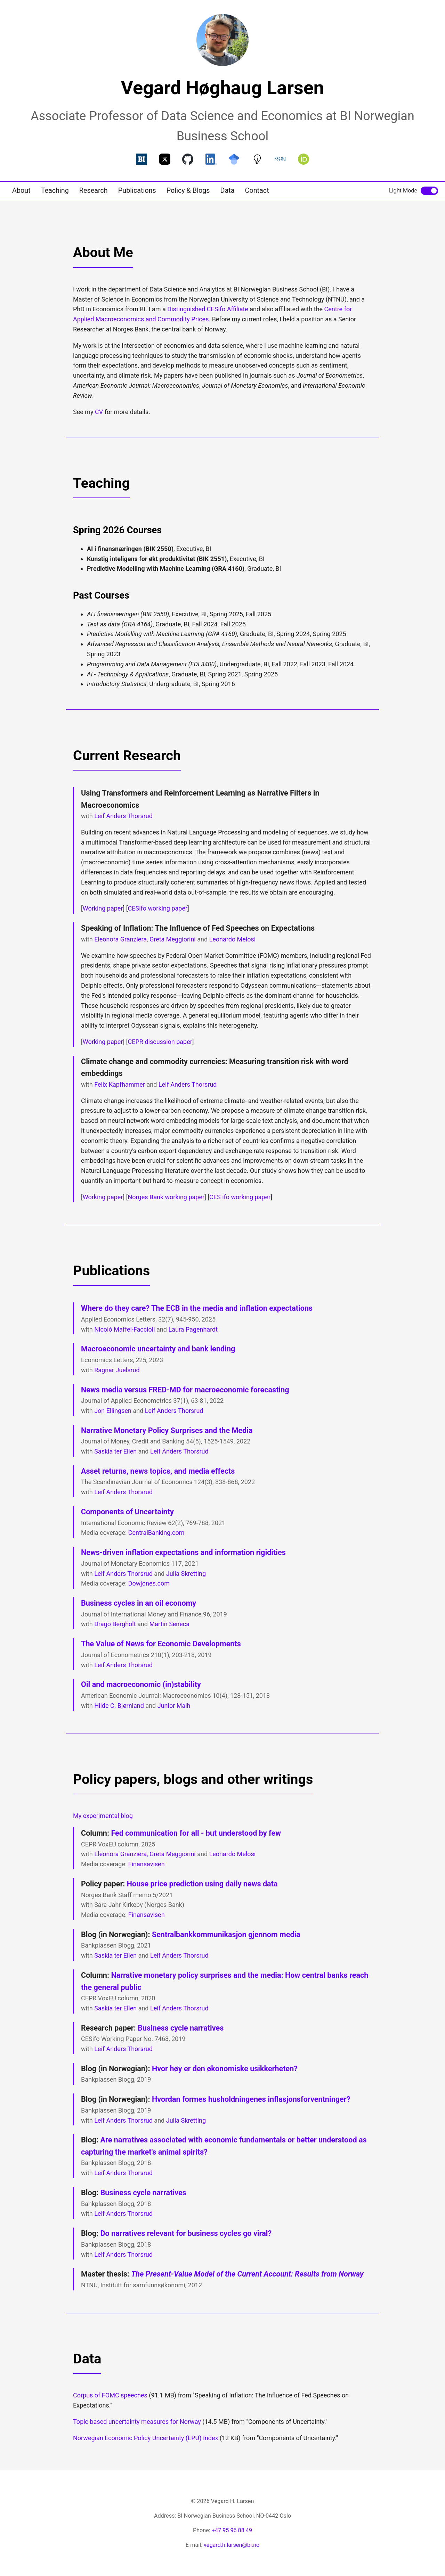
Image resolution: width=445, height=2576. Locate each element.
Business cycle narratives (181, 2028)
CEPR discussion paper (160, 1041)
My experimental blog (103, 1815)
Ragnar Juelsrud (117, 1370)
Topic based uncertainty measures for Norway (137, 2421)
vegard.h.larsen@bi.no (231, 2545)
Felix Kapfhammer (119, 1084)
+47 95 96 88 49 (232, 2530)
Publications (137, 191)
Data (227, 191)
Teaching (55, 191)
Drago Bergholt (115, 1624)
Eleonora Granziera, (121, 1854)
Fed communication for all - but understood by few (196, 1833)
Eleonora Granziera (120, 939)
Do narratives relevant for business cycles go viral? (186, 2233)
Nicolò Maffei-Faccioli (124, 1329)
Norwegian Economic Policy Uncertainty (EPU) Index (145, 2438)
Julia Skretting (186, 1573)
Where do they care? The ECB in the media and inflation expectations (197, 1308)
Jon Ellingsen (112, 1410)
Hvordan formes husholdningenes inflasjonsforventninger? (251, 2099)
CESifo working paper (158, 908)
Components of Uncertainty (127, 1511)
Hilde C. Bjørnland (119, 1705)
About (21, 191)
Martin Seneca (169, 1624)
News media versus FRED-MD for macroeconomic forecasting (185, 1389)
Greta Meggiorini (172, 939)
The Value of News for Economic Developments (161, 1643)
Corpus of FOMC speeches (110, 2395)
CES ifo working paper (239, 1197)
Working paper (103, 908)
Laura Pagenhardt (193, 1329)
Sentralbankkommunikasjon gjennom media (226, 1934)
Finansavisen (146, 1864)
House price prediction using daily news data (202, 1883)
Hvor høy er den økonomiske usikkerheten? (225, 2068)
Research (93, 191)
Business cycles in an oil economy (138, 1603)
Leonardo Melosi (232, 939)
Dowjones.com (149, 1583)
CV (99, 411)
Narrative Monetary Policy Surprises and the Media (167, 1430)
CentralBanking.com (156, 1532)
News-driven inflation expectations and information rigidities (183, 1552)
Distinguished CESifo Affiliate (207, 309)
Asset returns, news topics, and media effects (158, 1471)
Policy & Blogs (188, 191)
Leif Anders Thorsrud (123, 816)
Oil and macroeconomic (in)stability (141, 1684)
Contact (257, 191)
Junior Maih (174, 1705)
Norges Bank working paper (166, 1197)
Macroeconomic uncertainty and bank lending (158, 1348)
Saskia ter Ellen (115, 1451)
